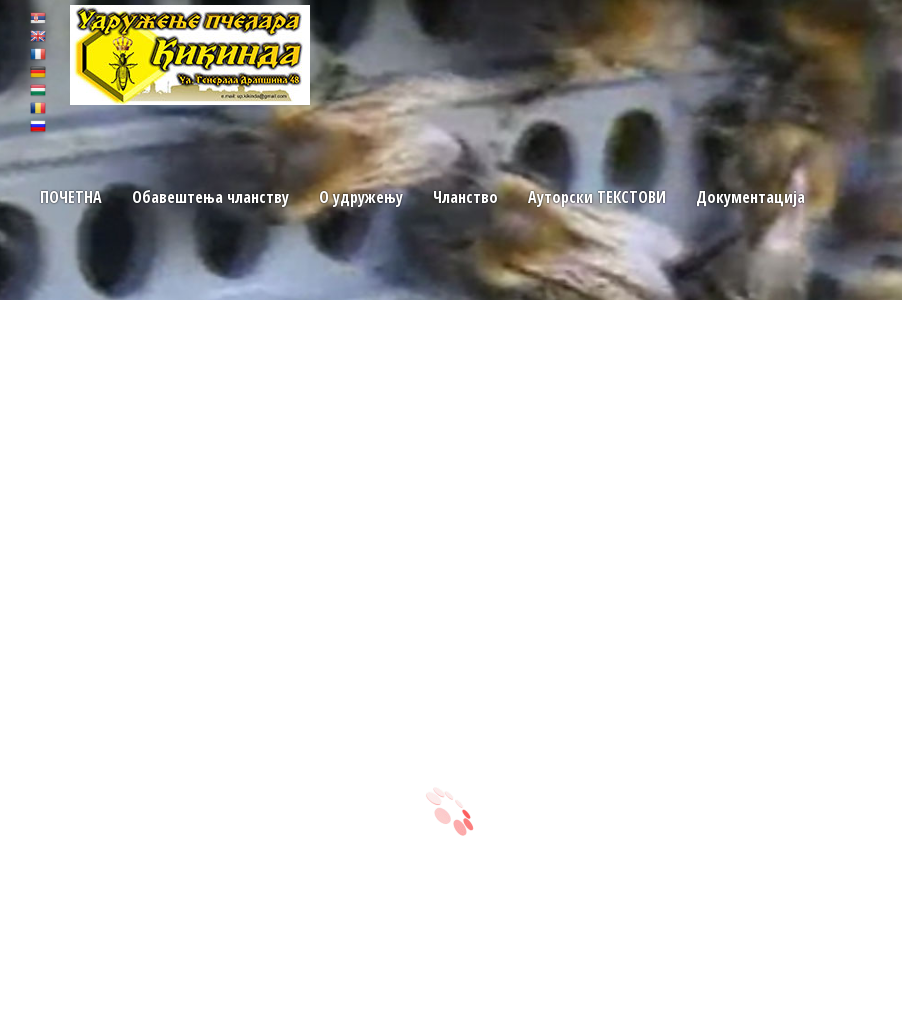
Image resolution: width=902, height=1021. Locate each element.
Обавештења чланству (208, 197)
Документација (745, 197)
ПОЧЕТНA (70, 197)
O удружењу (359, 197)
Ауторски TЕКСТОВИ (593, 197)
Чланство (463, 197)
